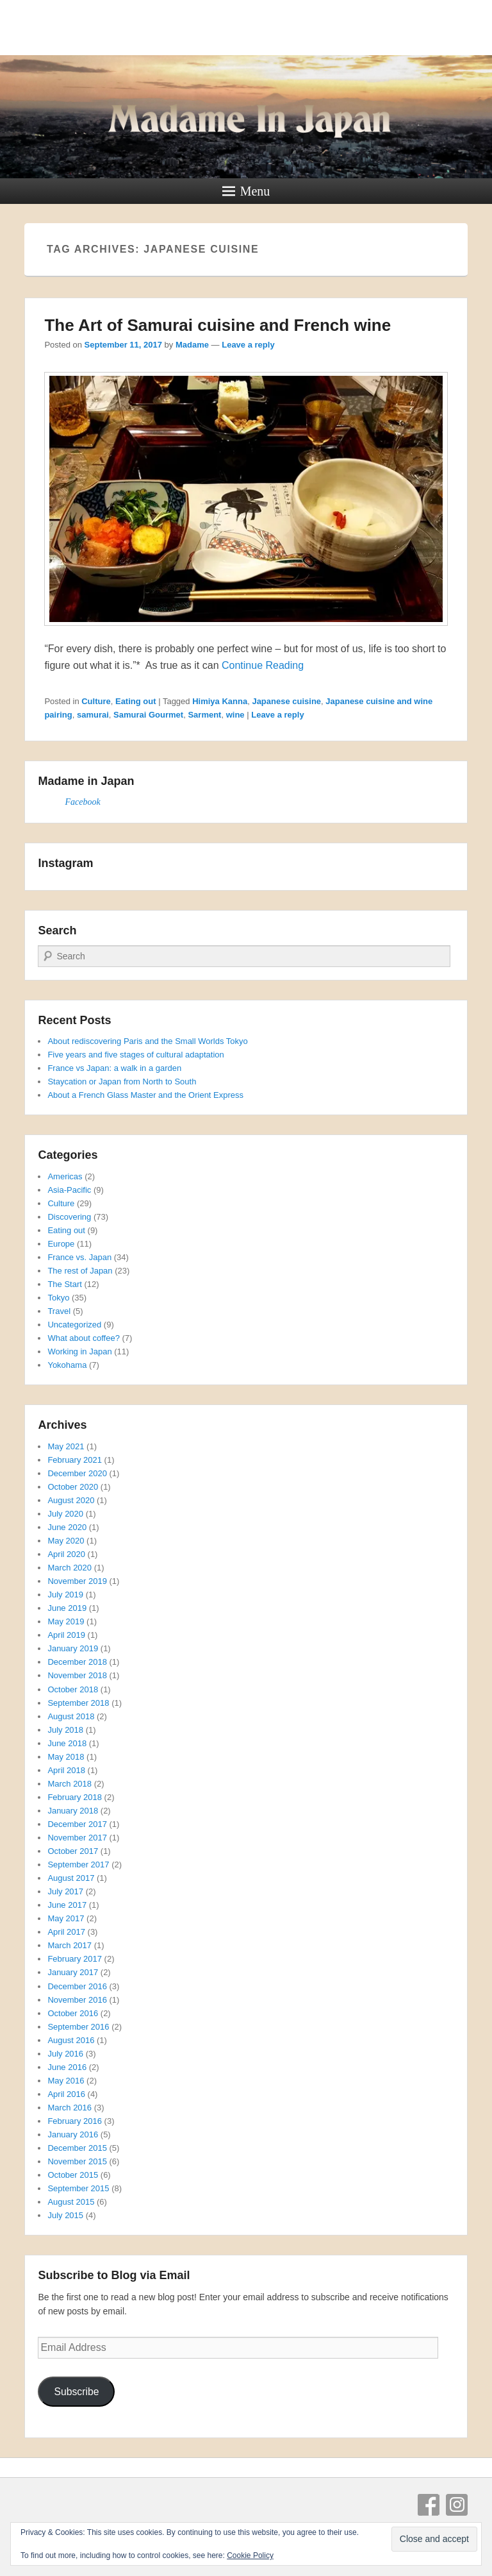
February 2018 (74, 1797)
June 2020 (66, 1527)
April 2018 (66, 1770)
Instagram (457, 2505)
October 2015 (72, 2175)
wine (235, 715)
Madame (192, 344)
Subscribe (76, 2391)
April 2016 (66, 2094)
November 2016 (77, 2000)
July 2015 (65, 2215)
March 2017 (69, 1945)
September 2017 (78, 1864)
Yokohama (66, 1365)
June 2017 (66, 1905)
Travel (58, 1311)
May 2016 (65, 2080)
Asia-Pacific (69, 1190)
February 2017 (74, 1959)
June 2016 (66, 2067)
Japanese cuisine (286, 701)
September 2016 (78, 2027)
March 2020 (69, 1567)
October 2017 (72, 1851)
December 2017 (77, 1824)
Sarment (204, 715)
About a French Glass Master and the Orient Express (145, 1095)
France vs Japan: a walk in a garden (114, 1068)
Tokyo (58, 1297)
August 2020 (70, 1500)
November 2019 (77, 1581)
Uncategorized (74, 1324)
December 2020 (77, 1473)
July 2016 (65, 2053)
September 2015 (78, 2188)
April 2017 (66, 1932)
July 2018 (65, 1730)
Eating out (135, 701)
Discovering (69, 1217)
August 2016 (70, 2040)
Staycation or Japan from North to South (121, 1081)
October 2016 (72, 2013)
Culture (96, 701)
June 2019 (66, 1608)
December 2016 (77, 1986)
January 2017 (72, 1972)
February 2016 (74, 2121)
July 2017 (65, 1891)
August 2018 (70, 1716)
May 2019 (65, 1621)
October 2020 (72, 1487)
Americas (64, 1176)
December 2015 (77, 2148)
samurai (93, 715)
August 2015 (70, 2202)
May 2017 (65, 1918)
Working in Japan (79, 1351)
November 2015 (77, 2161)
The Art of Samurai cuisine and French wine (217, 325)
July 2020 (65, 1514)
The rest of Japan (79, 1270)
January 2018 (72, 1810)
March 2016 (69, 2107)
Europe (60, 1244)
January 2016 (72, 2134)
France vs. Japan (79, 1257)
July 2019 (65, 1594)
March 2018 (69, 1784)
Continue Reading (263, 665)
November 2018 (77, 1675)
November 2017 (77, 1837)
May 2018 (65, 1757)
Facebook (82, 802)
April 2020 (66, 1554)
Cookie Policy (250, 2555)
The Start (64, 1284)
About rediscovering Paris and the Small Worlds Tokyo (147, 1041)
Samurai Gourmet (148, 715)
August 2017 (70, 1878)
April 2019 (66, 1635)
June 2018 (66, 1743)
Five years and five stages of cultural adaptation (135, 1054)
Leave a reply (248, 344)
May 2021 (65, 1446)
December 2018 (77, 1662)
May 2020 (65, 1540)
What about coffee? (83, 1338)
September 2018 (78, 1703)
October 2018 (72, 1689)
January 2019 (72, 1648)
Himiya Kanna (219, 701)
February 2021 (74, 1460)
